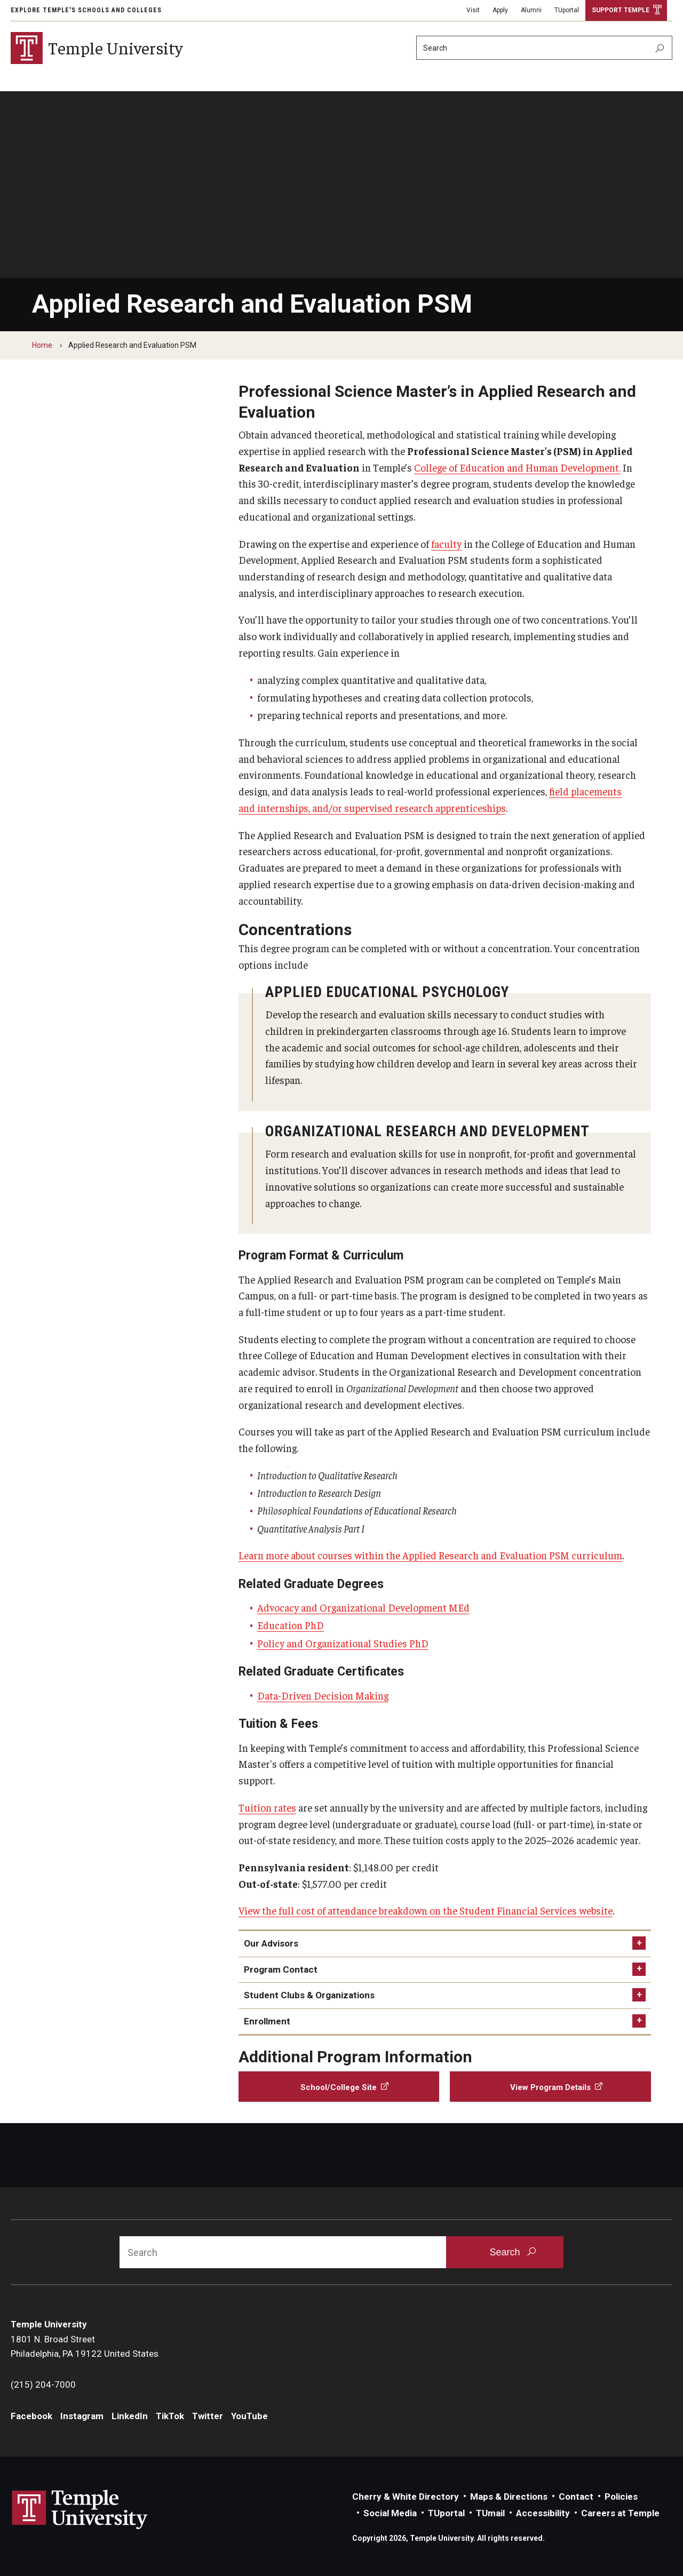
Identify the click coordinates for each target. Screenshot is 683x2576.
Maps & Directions (508, 2496)
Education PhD (290, 1624)
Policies (621, 2496)
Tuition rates (267, 1807)
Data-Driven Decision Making (322, 1695)
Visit (473, 10)
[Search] (544, 48)
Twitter (207, 2416)
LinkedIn (130, 2416)
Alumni (531, 10)
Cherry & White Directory (405, 2496)
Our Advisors (271, 1943)
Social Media (390, 2513)
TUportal (566, 10)
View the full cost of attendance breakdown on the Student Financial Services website (426, 1910)
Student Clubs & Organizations (309, 1995)
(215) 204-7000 (43, 2384)
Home (42, 345)
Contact (576, 2496)
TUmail (490, 2513)
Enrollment (267, 2021)
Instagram (82, 2416)
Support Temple (620, 10)
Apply (500, 10)
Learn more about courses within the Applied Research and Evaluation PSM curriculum (430, 1555)
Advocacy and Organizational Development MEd (363, 1607)
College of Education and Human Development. (517, 467)
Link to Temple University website (80, 2510)
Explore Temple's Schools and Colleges (86, 10)
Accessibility (543, 2513)
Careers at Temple (620, 2513)
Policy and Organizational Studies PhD (342, 1643)
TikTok (170, 2416)
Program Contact (280, 1969)
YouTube (249, 2416)
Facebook (31, 2416)
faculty (446, 543)
